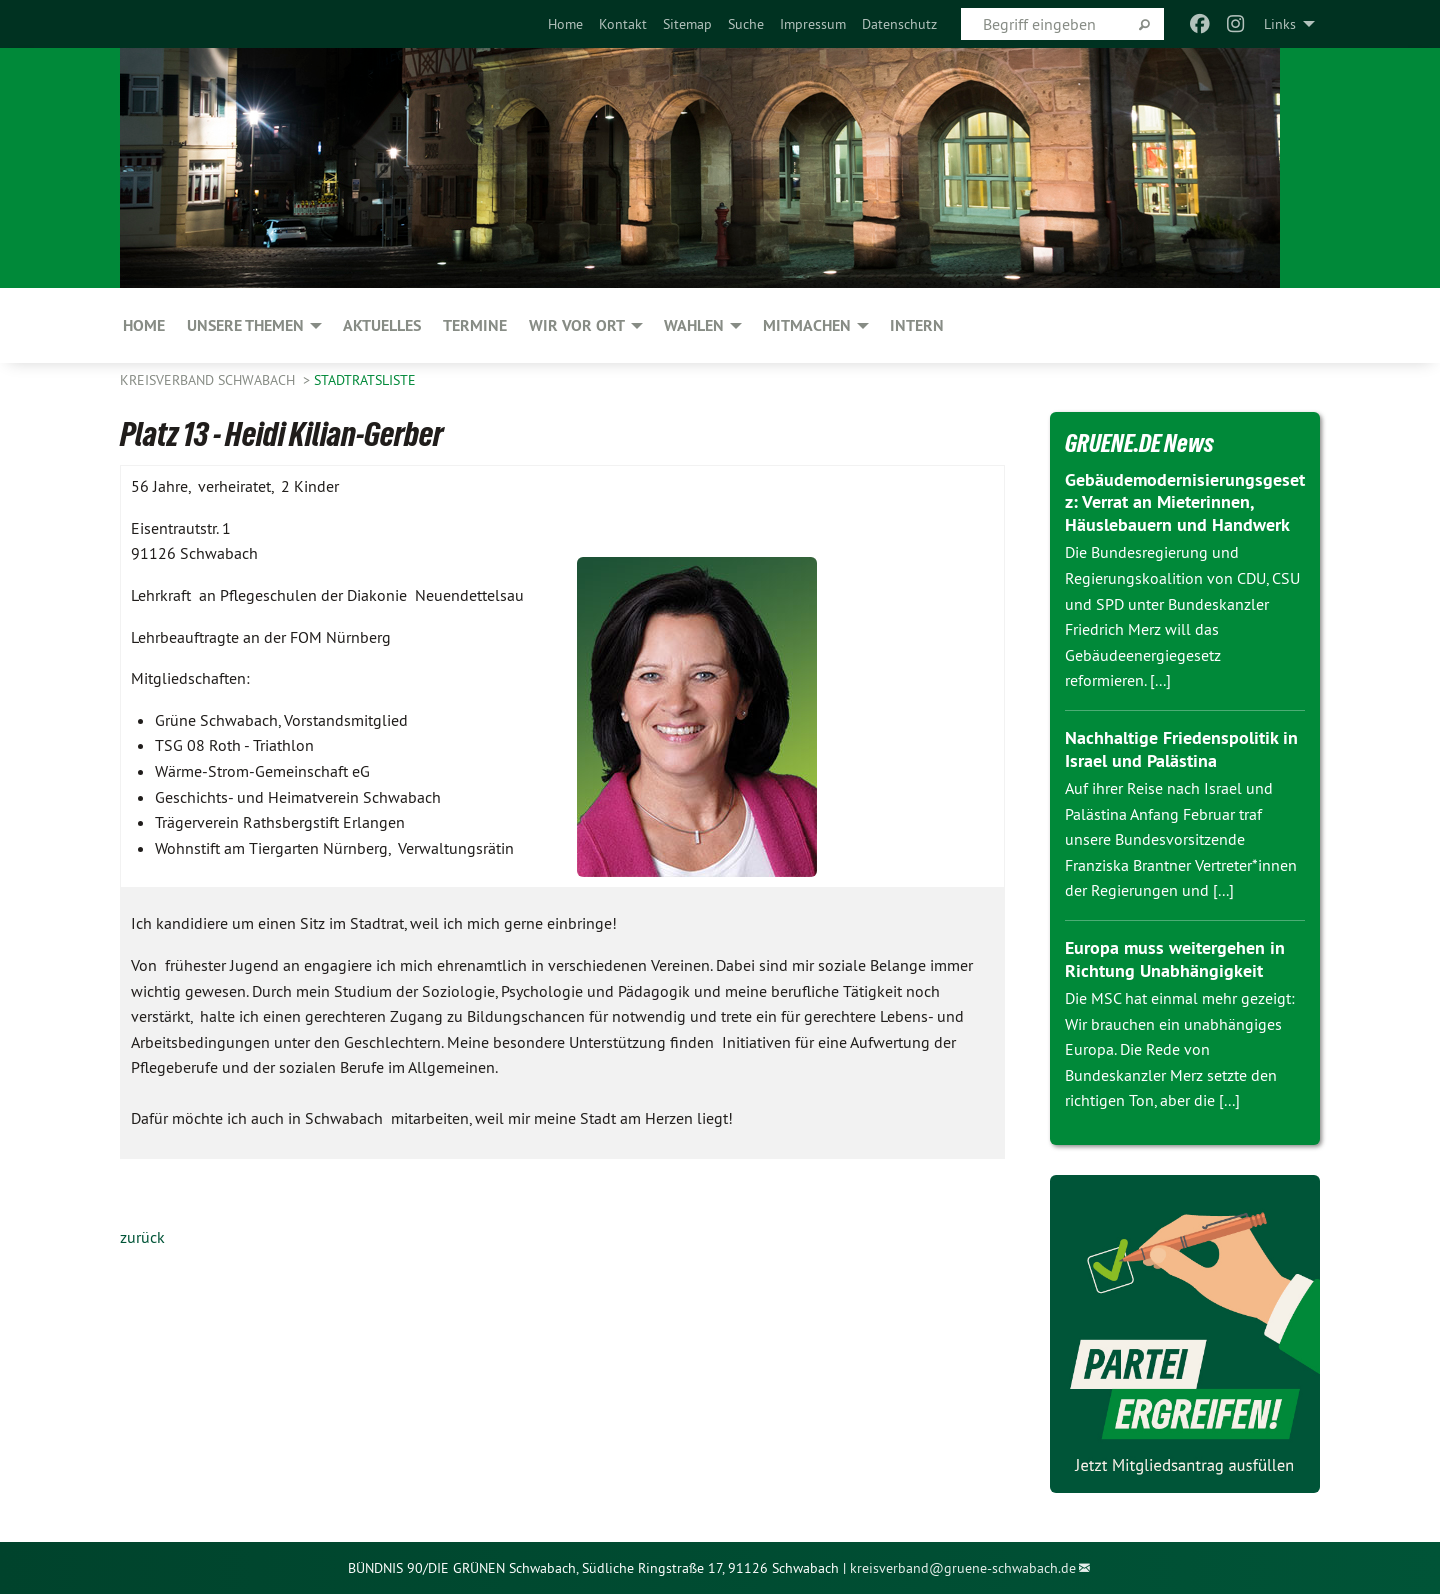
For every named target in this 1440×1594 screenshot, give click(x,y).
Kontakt (623, 24)
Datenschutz (899, 24)
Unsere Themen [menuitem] (245, 325)
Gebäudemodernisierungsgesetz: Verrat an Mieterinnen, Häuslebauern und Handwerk (1185, 502)
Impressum (813, 24)
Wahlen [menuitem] (694, 325)
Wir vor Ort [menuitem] (577, 325)
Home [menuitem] (144, 325)
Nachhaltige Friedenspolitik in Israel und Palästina (1181, 749)
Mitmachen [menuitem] (807, 325)
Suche (746, 24)
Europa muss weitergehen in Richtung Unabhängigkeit (1175, 959)
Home (565, 24)
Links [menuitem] (1280, 24)
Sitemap (687, 24)
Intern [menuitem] (917, 325)
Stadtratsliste (365, 380)
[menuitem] (565, 24)
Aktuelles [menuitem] (382, 325)
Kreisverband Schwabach (209, 380)
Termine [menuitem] (475, 325)
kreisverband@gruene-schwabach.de (963, 1568)
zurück (142, 1237)
